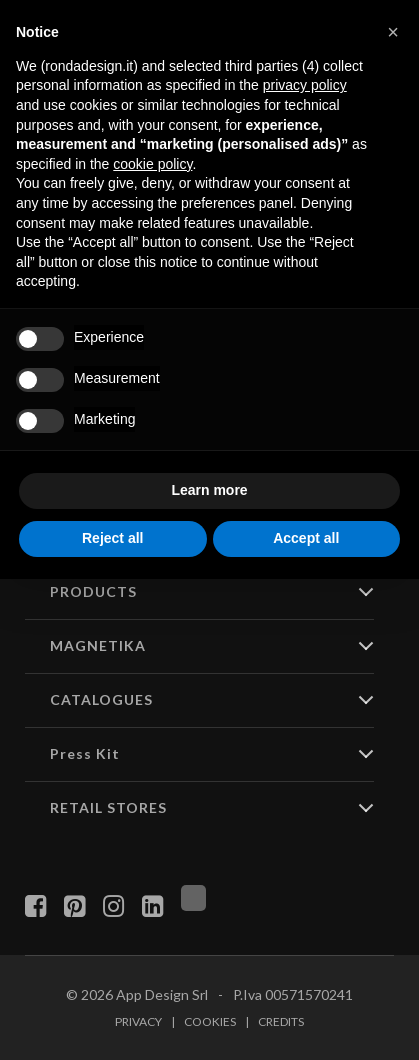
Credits (281, 1021)
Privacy (138, 1021)
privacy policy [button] (305, 85)
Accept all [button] (306, 538)
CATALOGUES (101, 699)
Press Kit (85, 753)
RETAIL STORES (108, 807)
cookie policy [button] (152, 164)
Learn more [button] (209, 490)
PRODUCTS (93, 591)
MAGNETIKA (98, 645)
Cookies (210, 1021)
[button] (393, 32)
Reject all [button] (112, 538)
